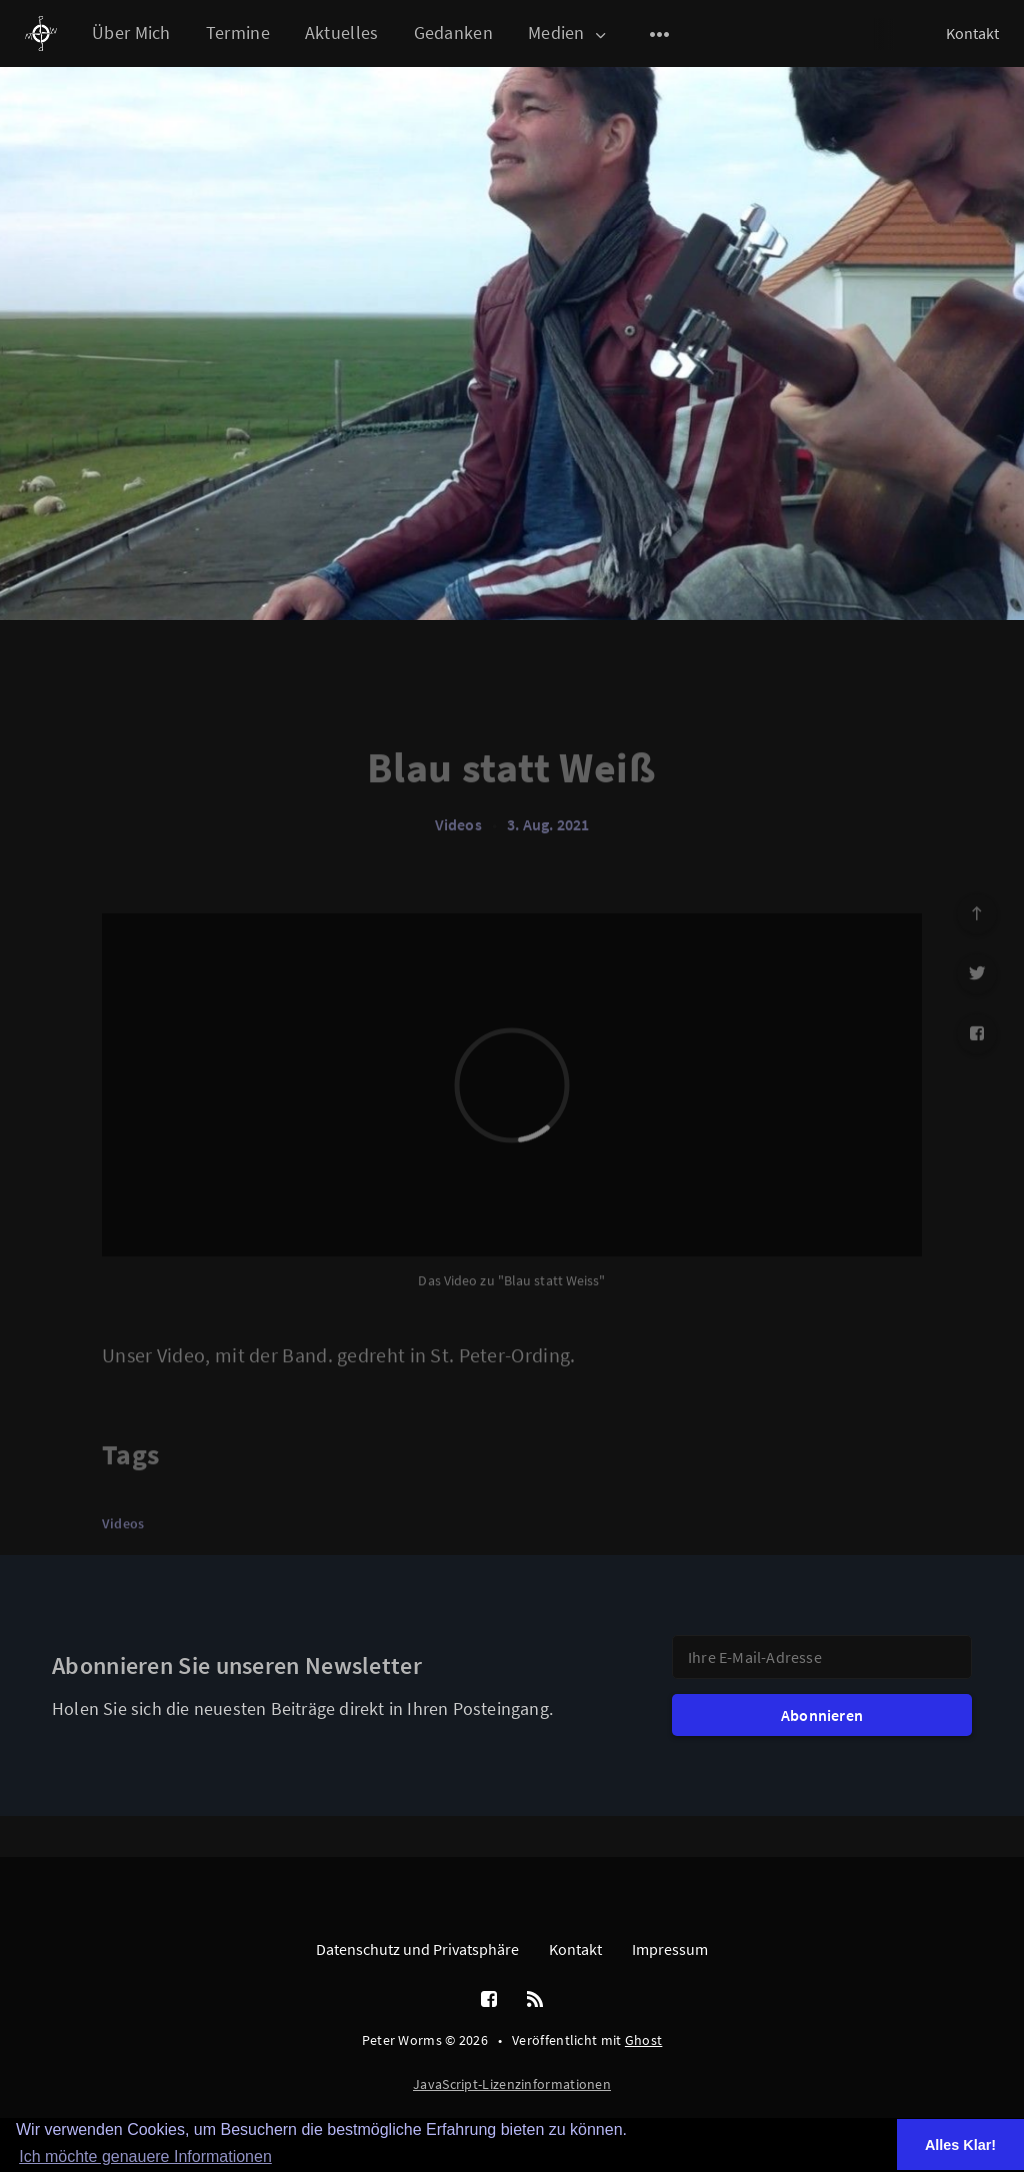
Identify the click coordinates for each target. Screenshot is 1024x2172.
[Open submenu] (660, 34)
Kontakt (972, 33)
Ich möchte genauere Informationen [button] (145, 2156)
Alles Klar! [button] (960, 2145)
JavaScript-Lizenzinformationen (512, 2084)
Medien (568, 33)
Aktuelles (342, 32)
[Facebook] (489, 2000)
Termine (238, 32)
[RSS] (535, 2000)
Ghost (644, 2040)
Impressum (670, 1949)
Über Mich (131, 32)
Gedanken (453, 32)
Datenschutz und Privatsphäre (417, 1949)
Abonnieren (822, 1715)
